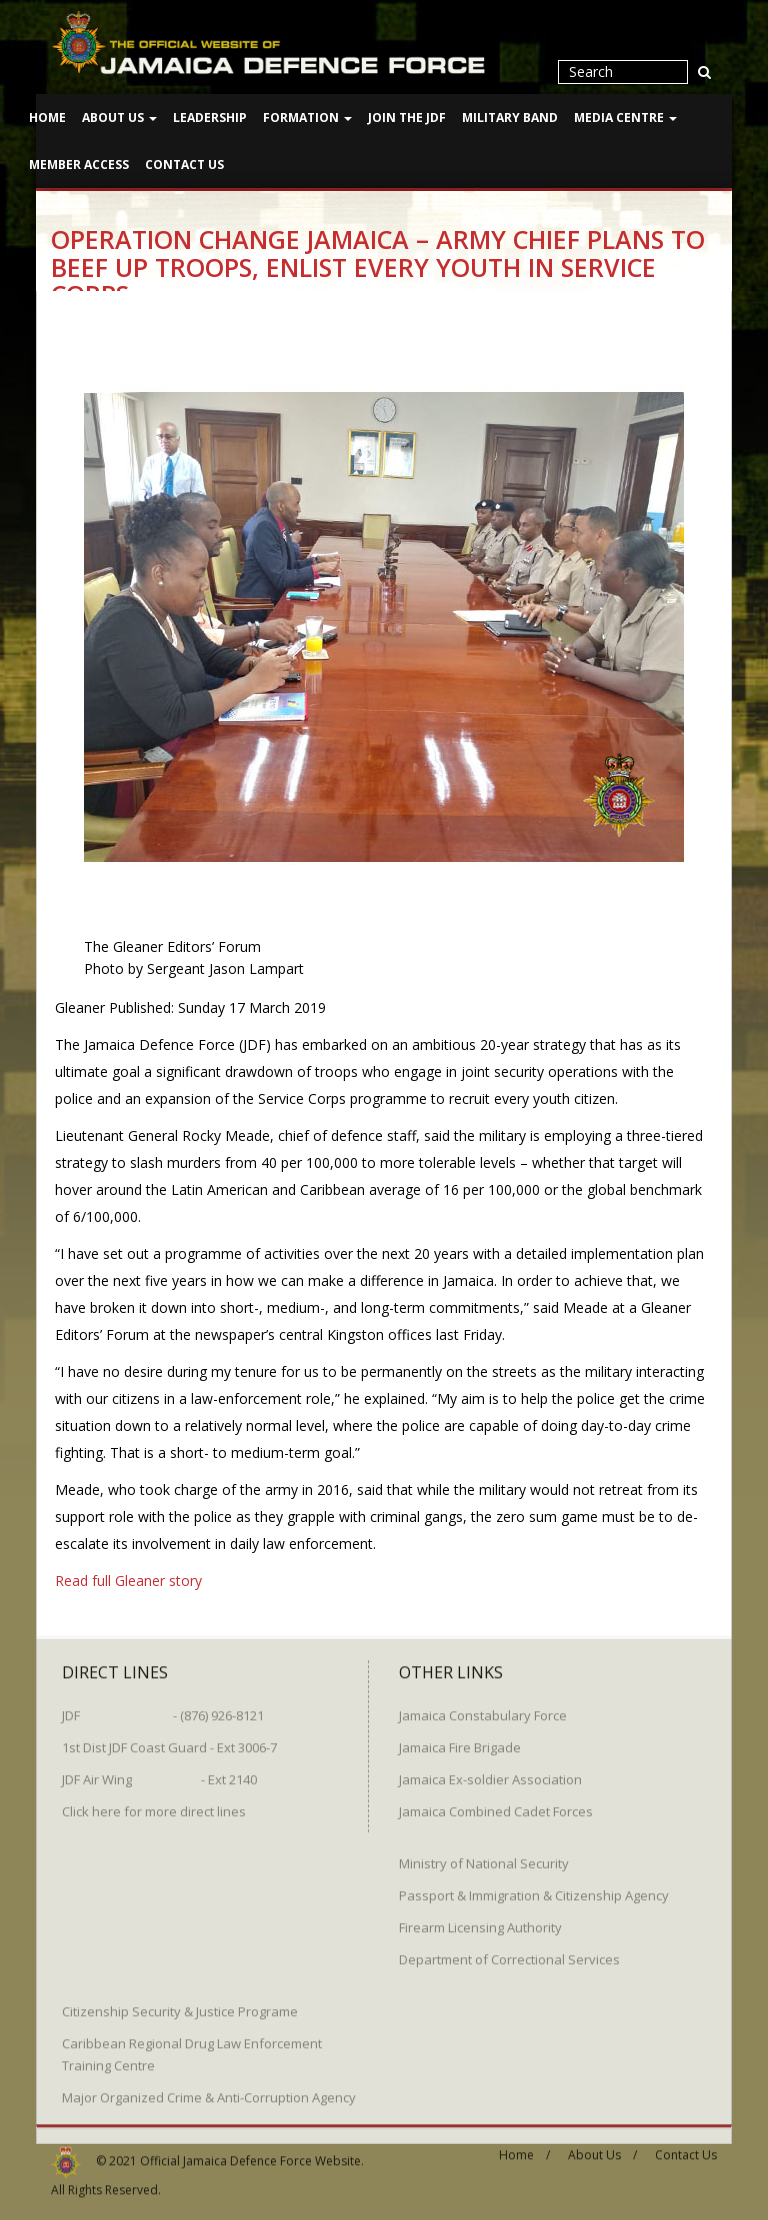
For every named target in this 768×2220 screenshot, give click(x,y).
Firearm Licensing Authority (480, 1919)
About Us (119, 117)
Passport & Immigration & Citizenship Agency (534, 1887)
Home (47, 117)
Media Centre (625, 117)
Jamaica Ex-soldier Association (490, 1771)
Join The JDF (407, 117)
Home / (524, 2146)
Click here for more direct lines (154, 1803)
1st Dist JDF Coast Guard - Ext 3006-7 (169, 1739)
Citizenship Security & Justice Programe (180, 2003)
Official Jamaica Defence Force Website (250, 2152)
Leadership (210, 117)
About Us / (602, 2146)
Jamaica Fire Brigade (460, 1739)
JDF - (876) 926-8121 (163, 1707)
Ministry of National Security (484, 1855)
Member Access (79, 164)
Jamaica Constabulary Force (483, 1707)
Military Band (510, 117)
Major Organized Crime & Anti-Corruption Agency (209, 2089)
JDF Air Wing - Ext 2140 (159, 1771)
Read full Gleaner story (128, 1579)
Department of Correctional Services (509, 1951)
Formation (307, 117)
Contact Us (184, 164)
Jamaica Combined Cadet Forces (496, 1803)
